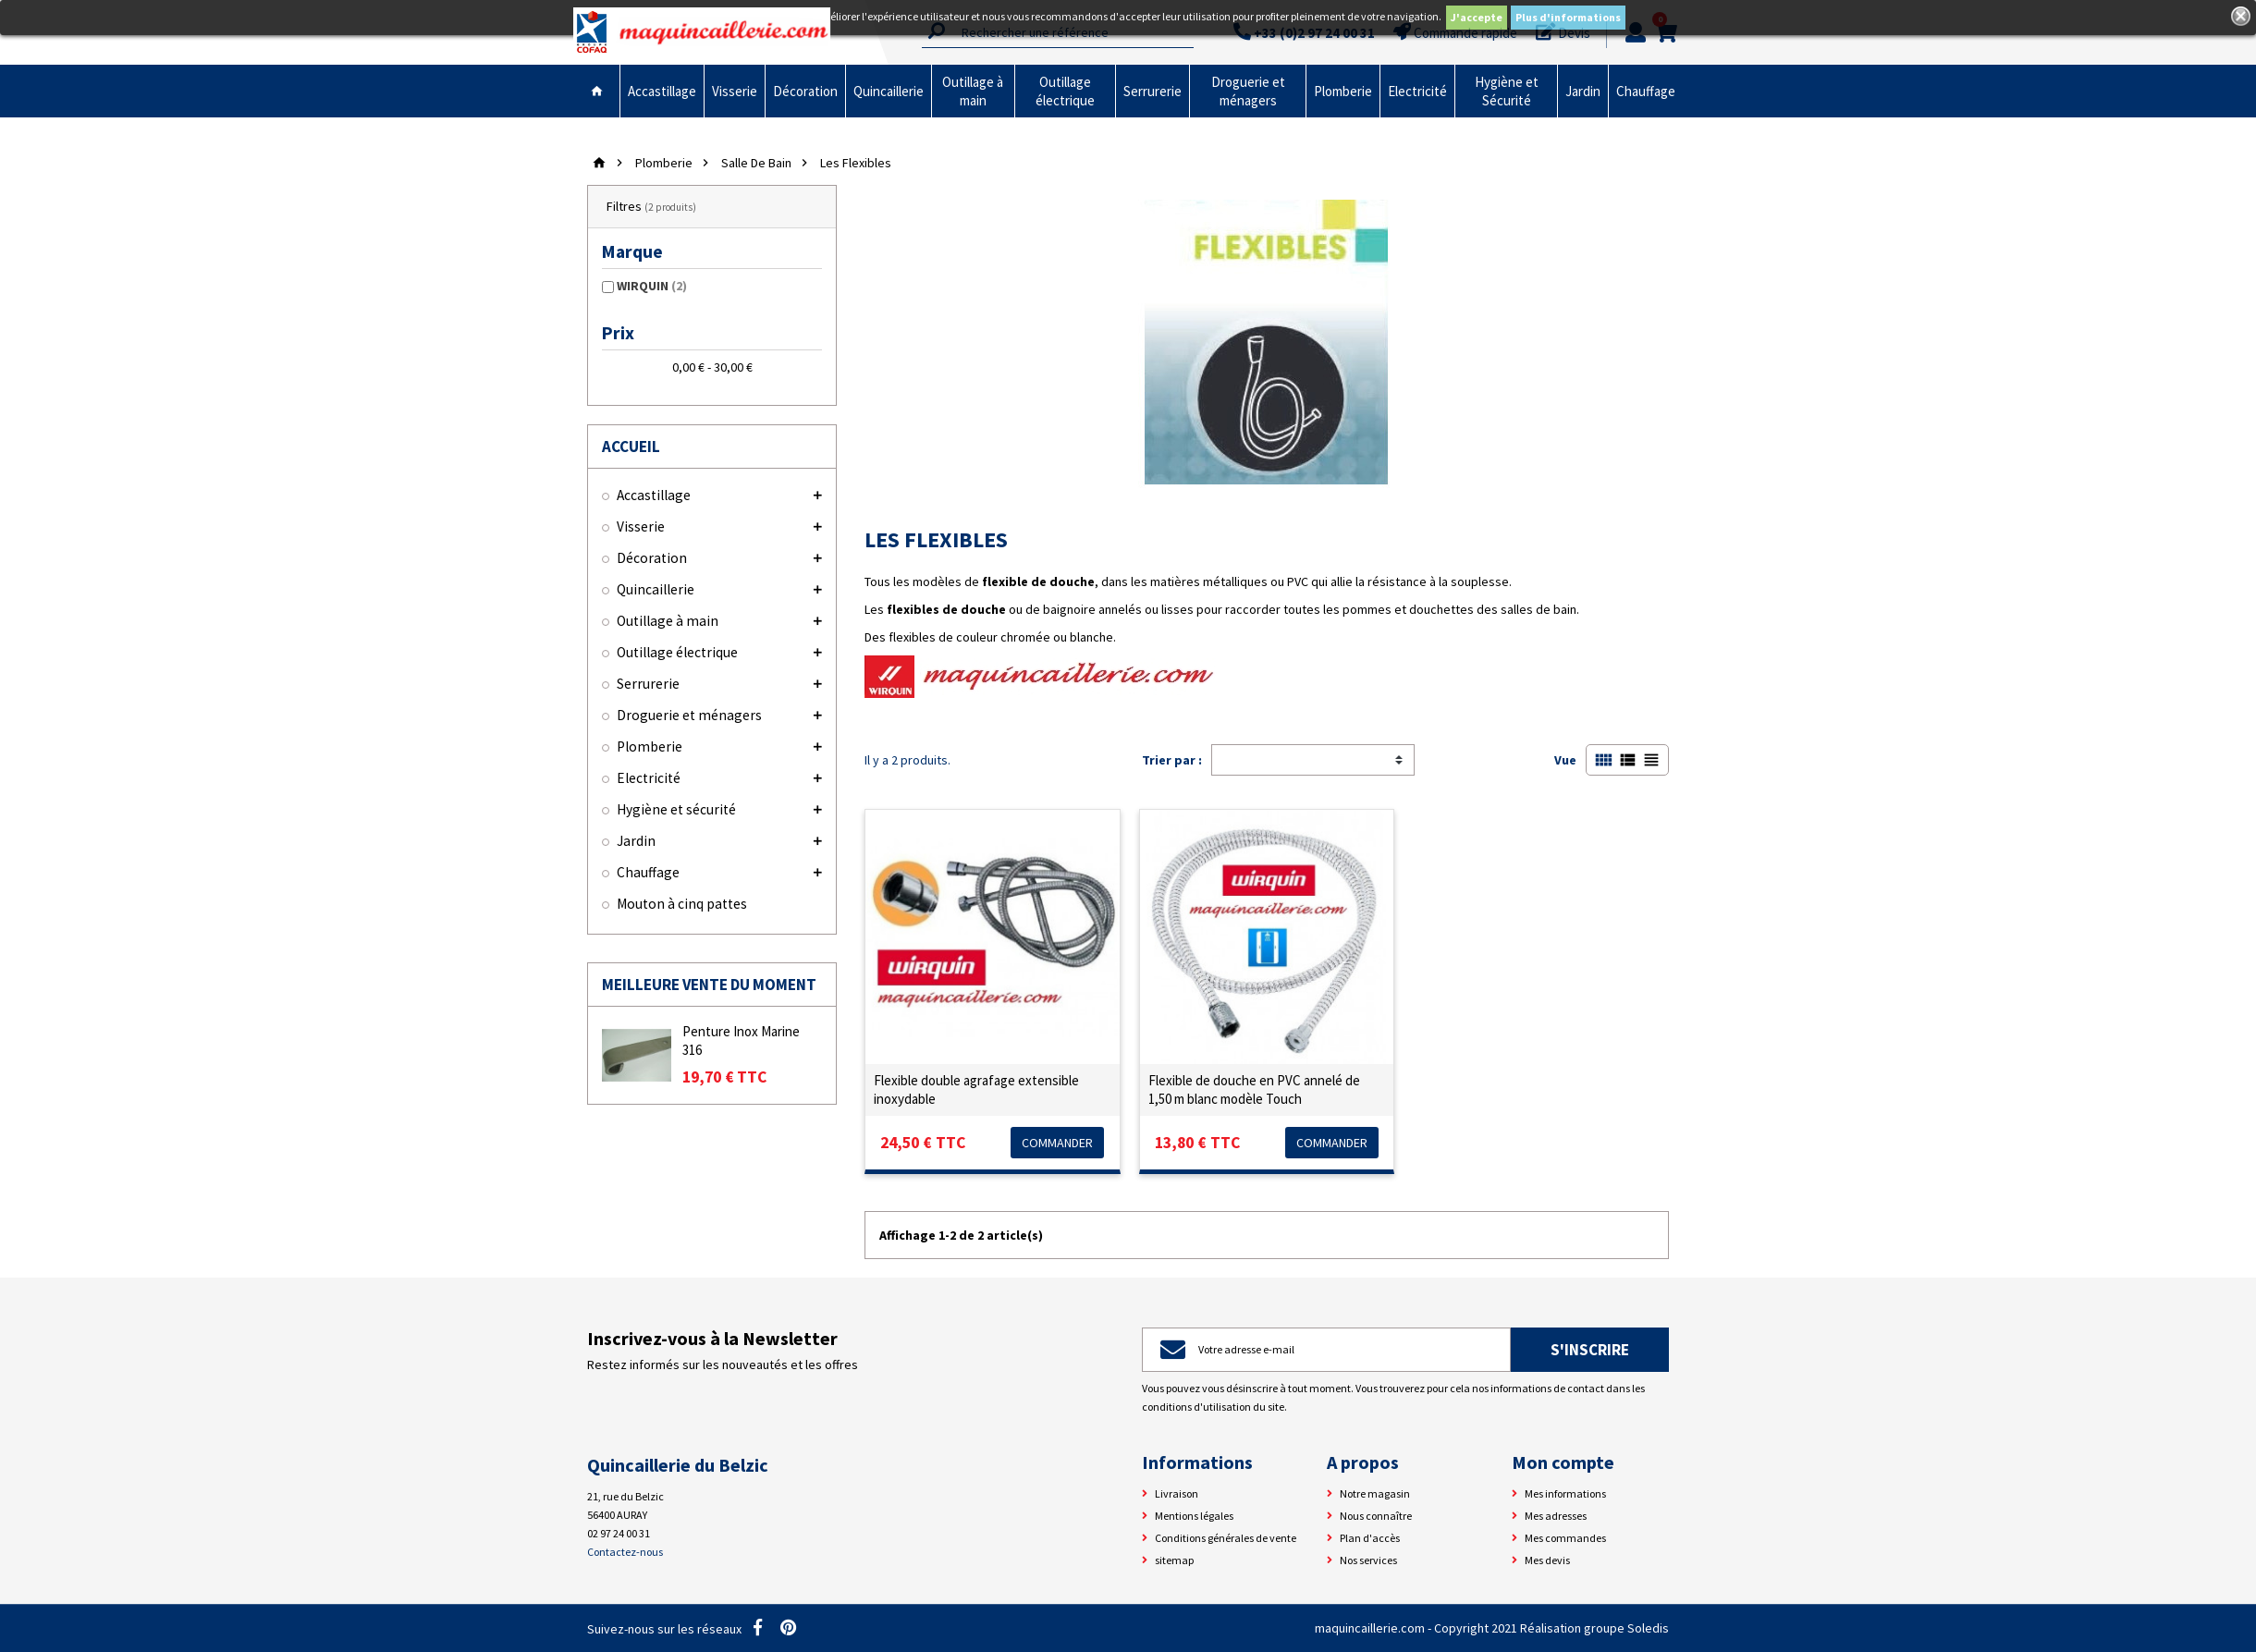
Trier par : (1172, 760)
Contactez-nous (625, 1552)
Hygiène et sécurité (676, 809)
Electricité (1417, 91)
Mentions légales (1194, 1516)
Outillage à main (972, 91)
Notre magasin (1375, 1493)
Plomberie (1343, 91)
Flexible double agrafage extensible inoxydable (976, 1089)
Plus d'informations (1568, 17)
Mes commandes (1565, 1538)
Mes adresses (1556, 1516)
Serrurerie (1152, 91)
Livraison (1176, 1493)
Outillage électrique (1065, 91)
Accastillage (662, 91)
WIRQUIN (652, 285)
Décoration (805, 91)
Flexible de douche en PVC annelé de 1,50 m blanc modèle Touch (1254, 1089)
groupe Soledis (1626, 1628)
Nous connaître (1376, 1516)
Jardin (1582, 91)
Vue (1565, 760)
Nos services (1368, 1560)
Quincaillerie (888, 91)
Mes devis (1547, 1560)
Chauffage (1645, 91)
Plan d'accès (1370, 1538)
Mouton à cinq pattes (682, 903)
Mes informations (1565, 1493)
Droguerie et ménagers (1248, 91)
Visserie (734, 91)
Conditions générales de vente (1225, 1538)
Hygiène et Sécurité (1507, 91)
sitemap (1174, 1560)
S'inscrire (1590, 1350)
